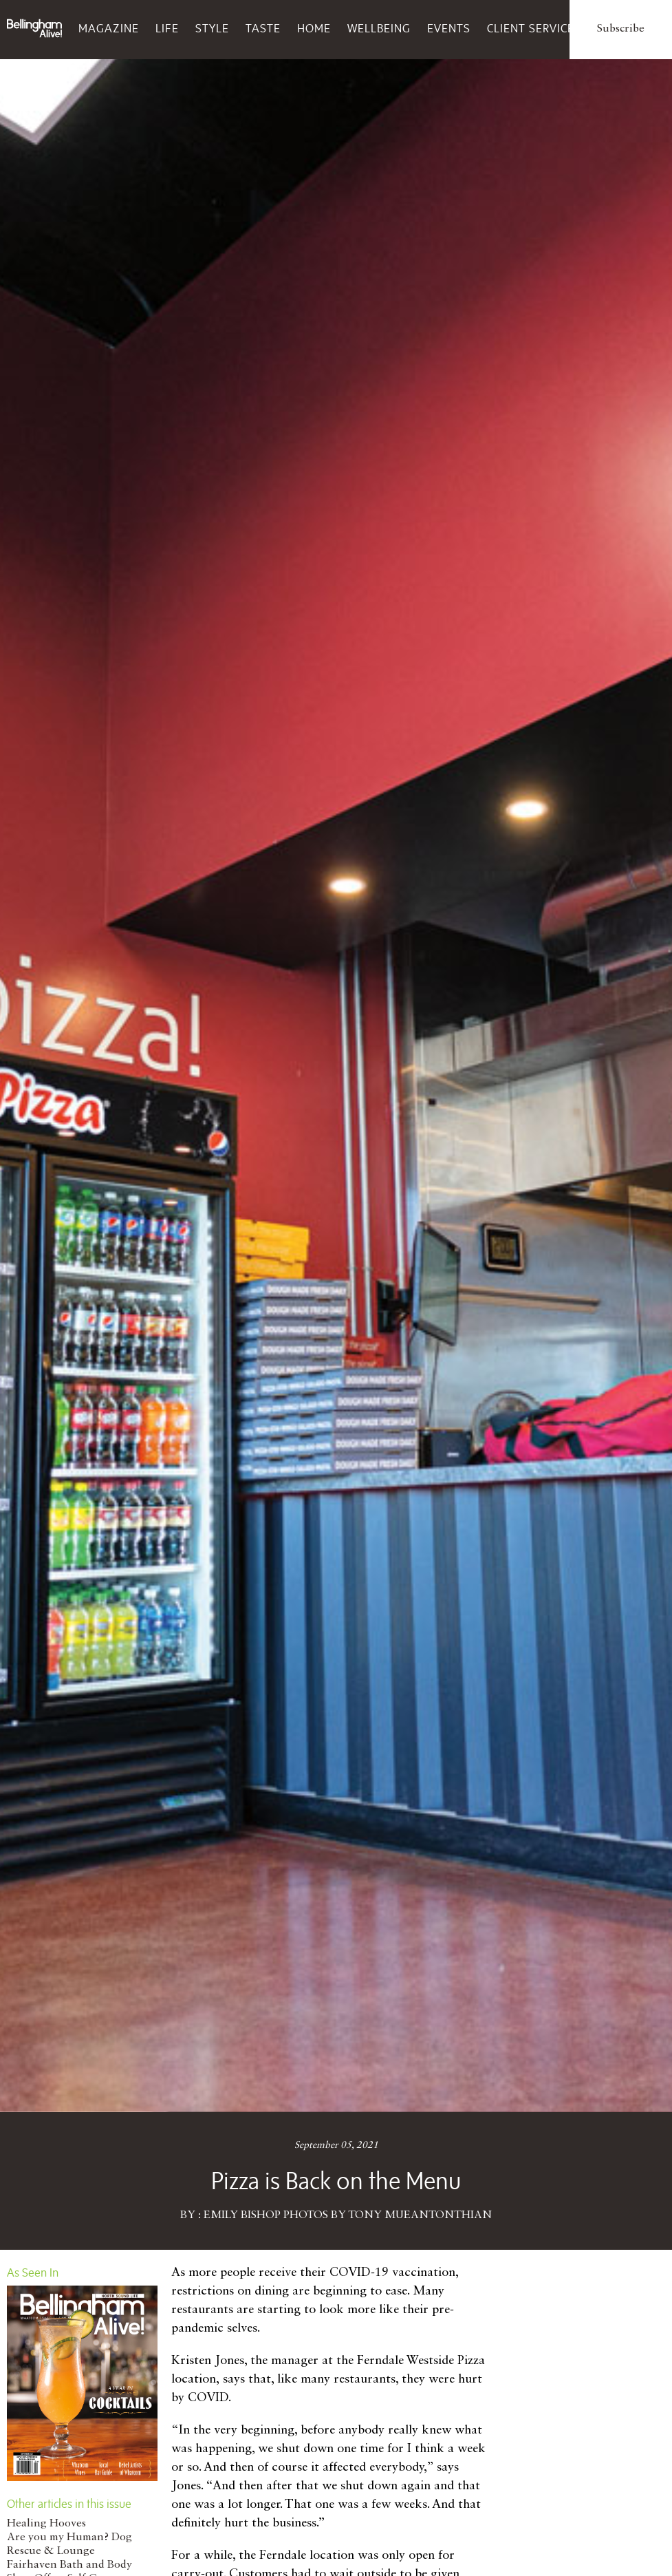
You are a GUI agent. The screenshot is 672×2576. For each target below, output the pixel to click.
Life (167, 28)
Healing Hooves (46, 2523)
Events (448, 28)
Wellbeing (379, 28)
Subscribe (620, 28)
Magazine (108, 28)
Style (212, 28)
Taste (263, 28)
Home (314, 28)
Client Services (534, 28)
